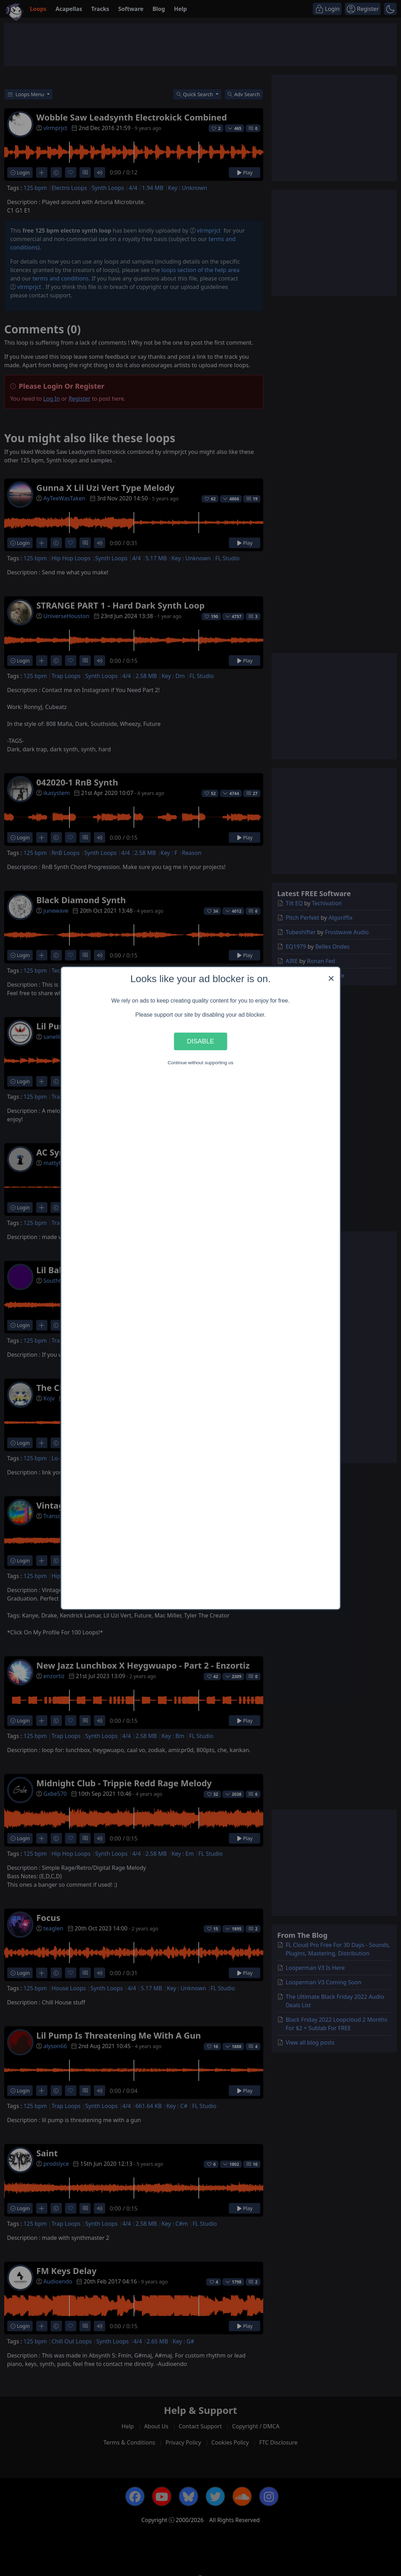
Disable (200, 1041)
